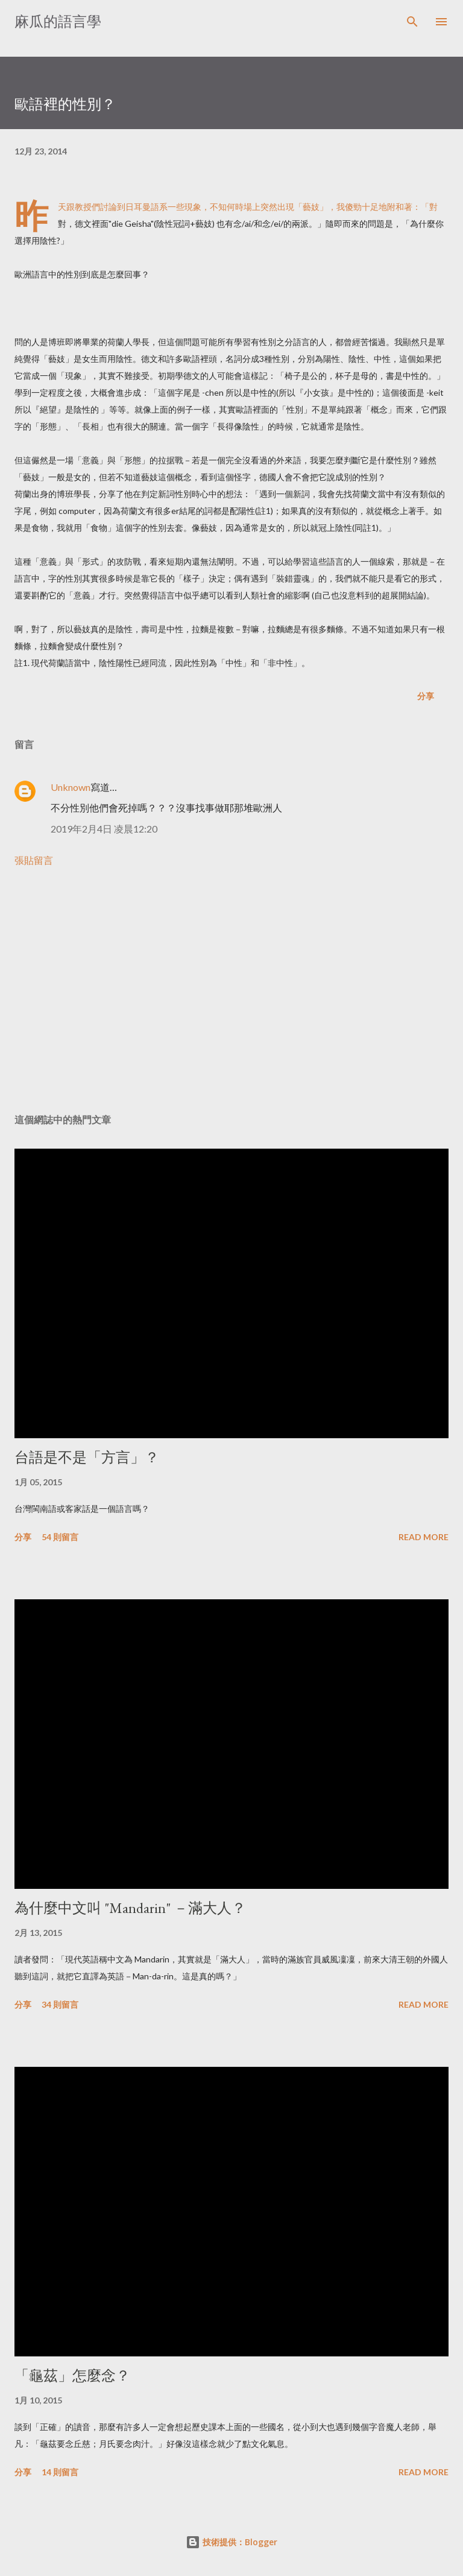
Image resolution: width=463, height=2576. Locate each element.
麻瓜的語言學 (57, 21)
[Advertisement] (231, 990)
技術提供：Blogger (231, 2542)
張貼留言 (33, 860)
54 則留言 (60, 1537)
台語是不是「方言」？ (86, 1457)
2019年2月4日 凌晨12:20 (104, 828)
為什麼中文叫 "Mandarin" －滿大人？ (130, 1908)
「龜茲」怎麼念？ (72, 2375)
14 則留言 (60, 2472)
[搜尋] (412, 21)
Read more (423, 1537)
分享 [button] (425, 696)
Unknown (70, 787)
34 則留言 (60, 2004)
